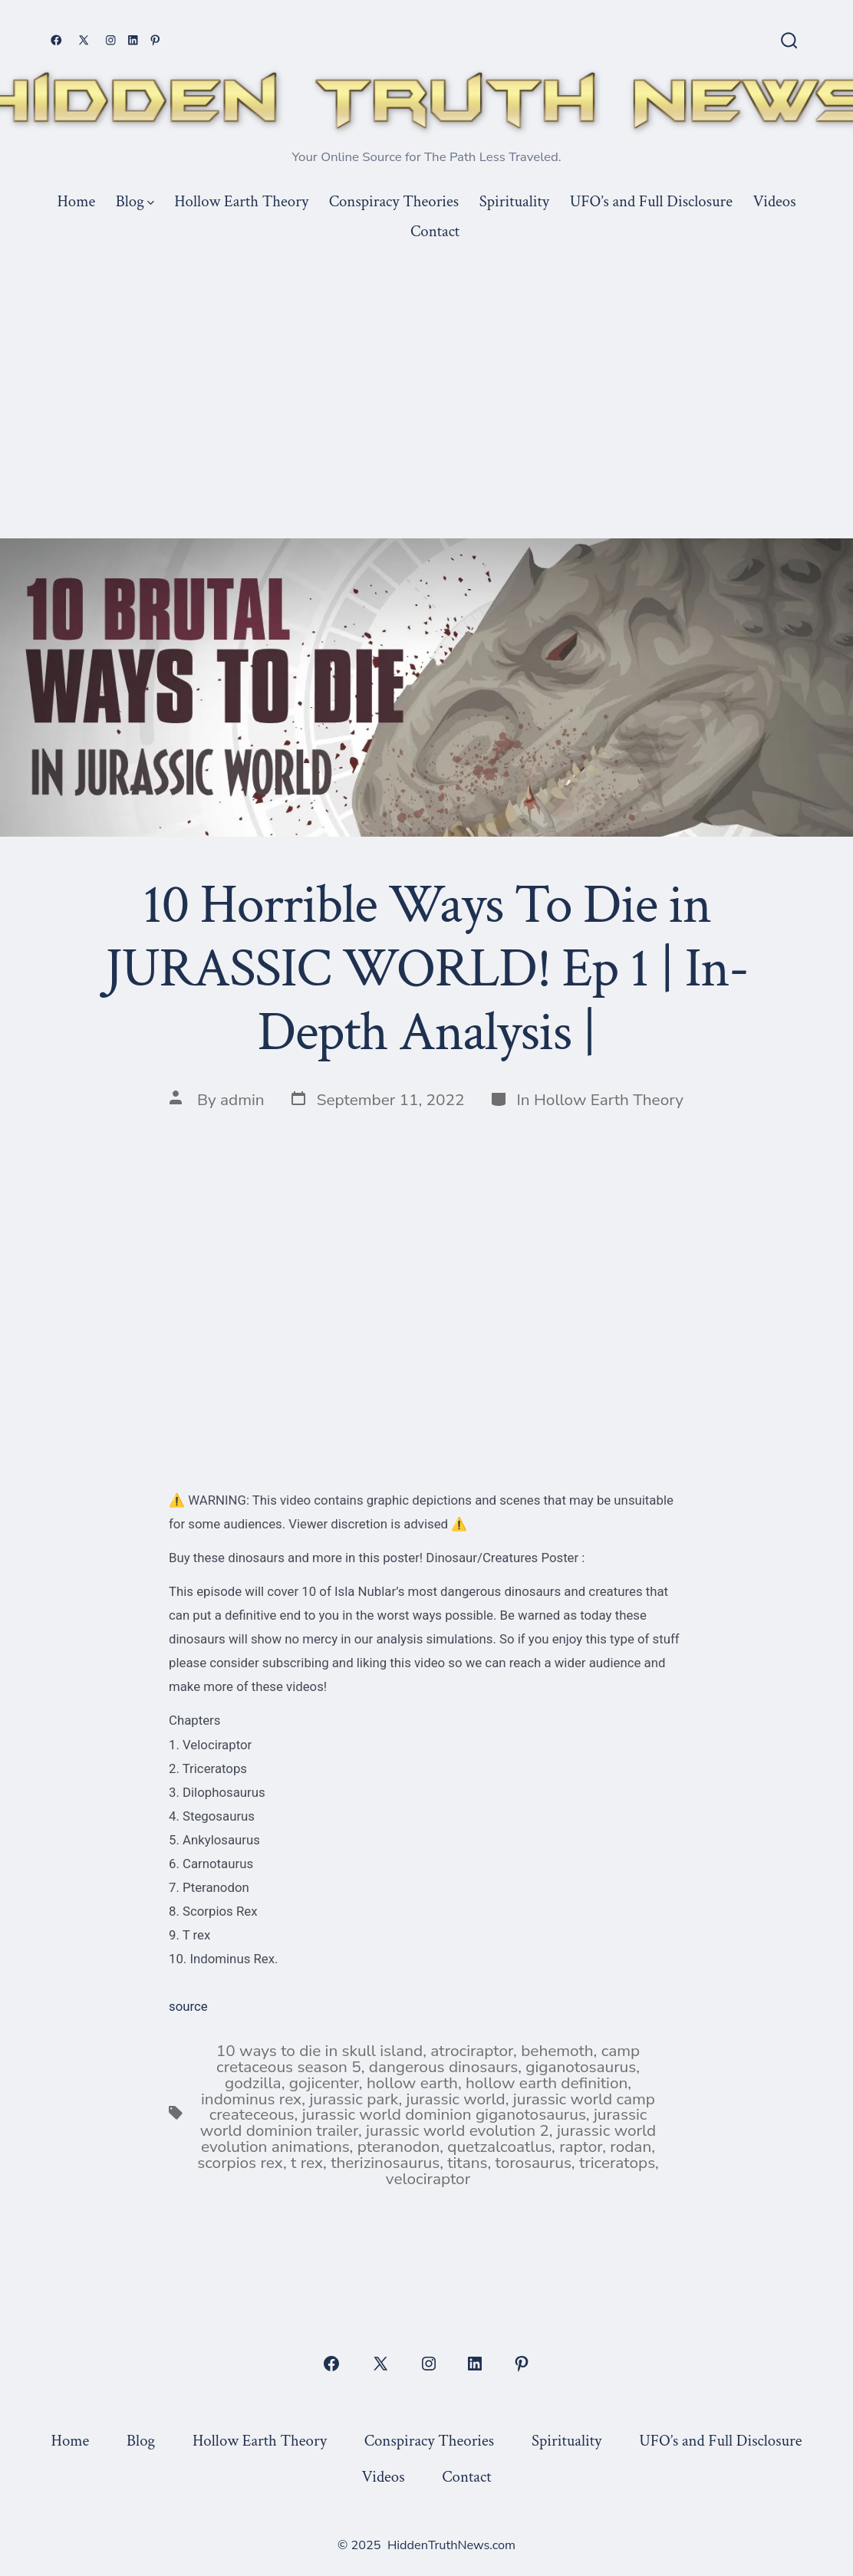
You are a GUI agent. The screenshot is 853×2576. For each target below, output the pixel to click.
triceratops (617, 2162)
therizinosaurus (385, 2162)
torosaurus (533, 2162)
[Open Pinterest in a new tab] (155, 40)
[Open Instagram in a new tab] (110, 40)
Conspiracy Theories (394, 201)
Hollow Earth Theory (241, 201)
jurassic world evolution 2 (457, 2130)
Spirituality (514, 201)
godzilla (253, 2083)
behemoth (557, 2050)
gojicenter (324, 2083)
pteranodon (398, 2146)
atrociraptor (471, 2050)
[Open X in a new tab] (83, 40)
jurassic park (353, 2099)
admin (242, 1099)
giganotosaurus (580, 2067)
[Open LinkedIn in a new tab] (133, 40)
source (188, 2006)
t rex (307, 2162)
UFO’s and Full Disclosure (651, 201)
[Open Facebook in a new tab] (56, 40)
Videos (774, 201)
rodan (630, 2146)
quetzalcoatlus (499, 2146)
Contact (434, 231)
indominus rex (251, 2099)
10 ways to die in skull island (319, 2050)
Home (76, 201)
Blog (135, 201)
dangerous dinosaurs (443, 2067)
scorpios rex (240, 2162)
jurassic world (455, 2099)
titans (467, 2162)
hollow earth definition (546, 2083)
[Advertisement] (426, 361)
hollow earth (412, 2083)
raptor (580, 2146)
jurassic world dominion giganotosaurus (444, 2114)
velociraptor (428, 2178)
